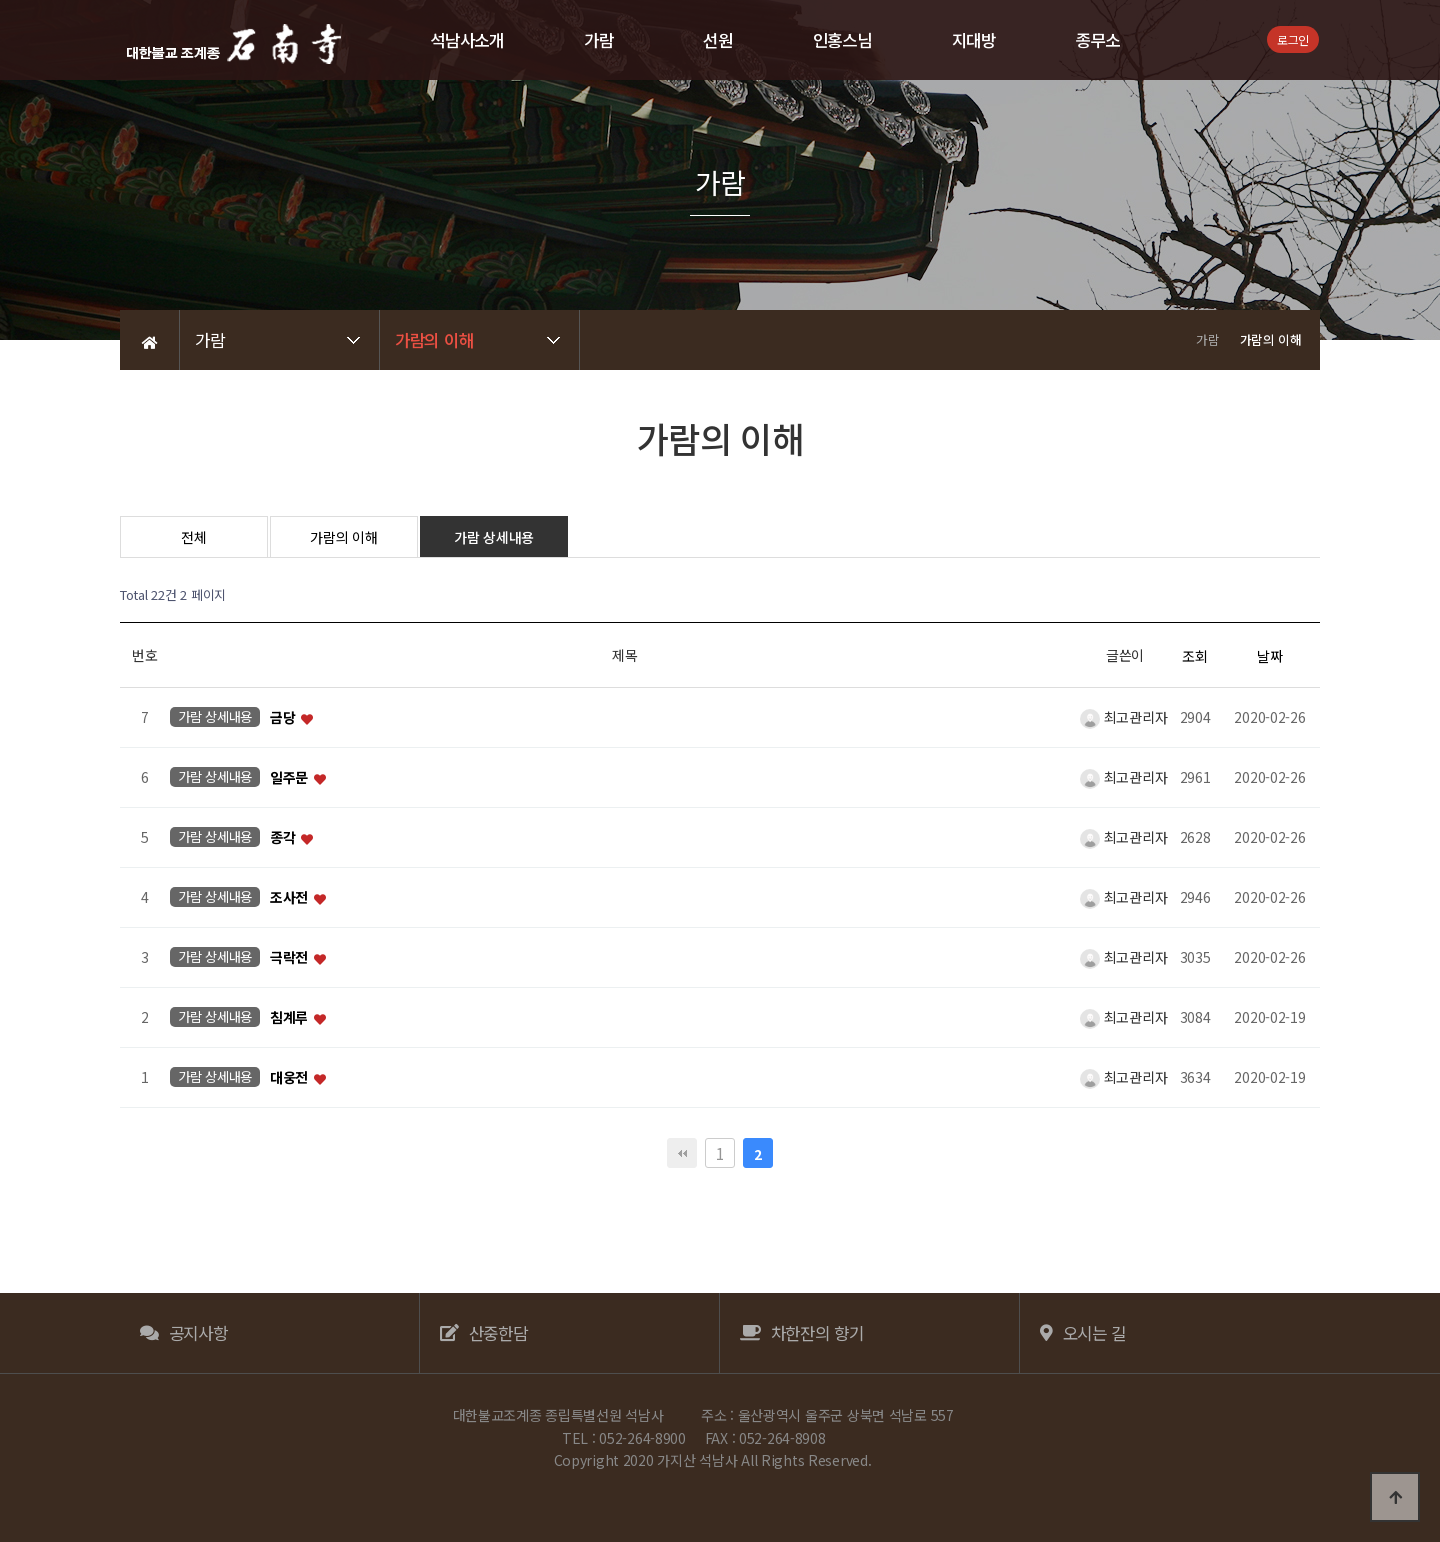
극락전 (291, 958)
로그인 (1293, 39)
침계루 (291, 1018)
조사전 (291, 898)
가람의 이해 (343, 537)
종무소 (1098, 40)
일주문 (291, 778)
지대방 (974, 40)
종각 (284, 838)
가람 (598, 40)
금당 (284, 718)
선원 (717, 40)
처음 (682, 1153)
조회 (1194, 656)
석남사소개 (467, 40)
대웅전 (291, 1078)
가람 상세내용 (494, 537)
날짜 (1269, 656)
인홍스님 (842, 40)
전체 (193, 537)
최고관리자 (1123, 717)
